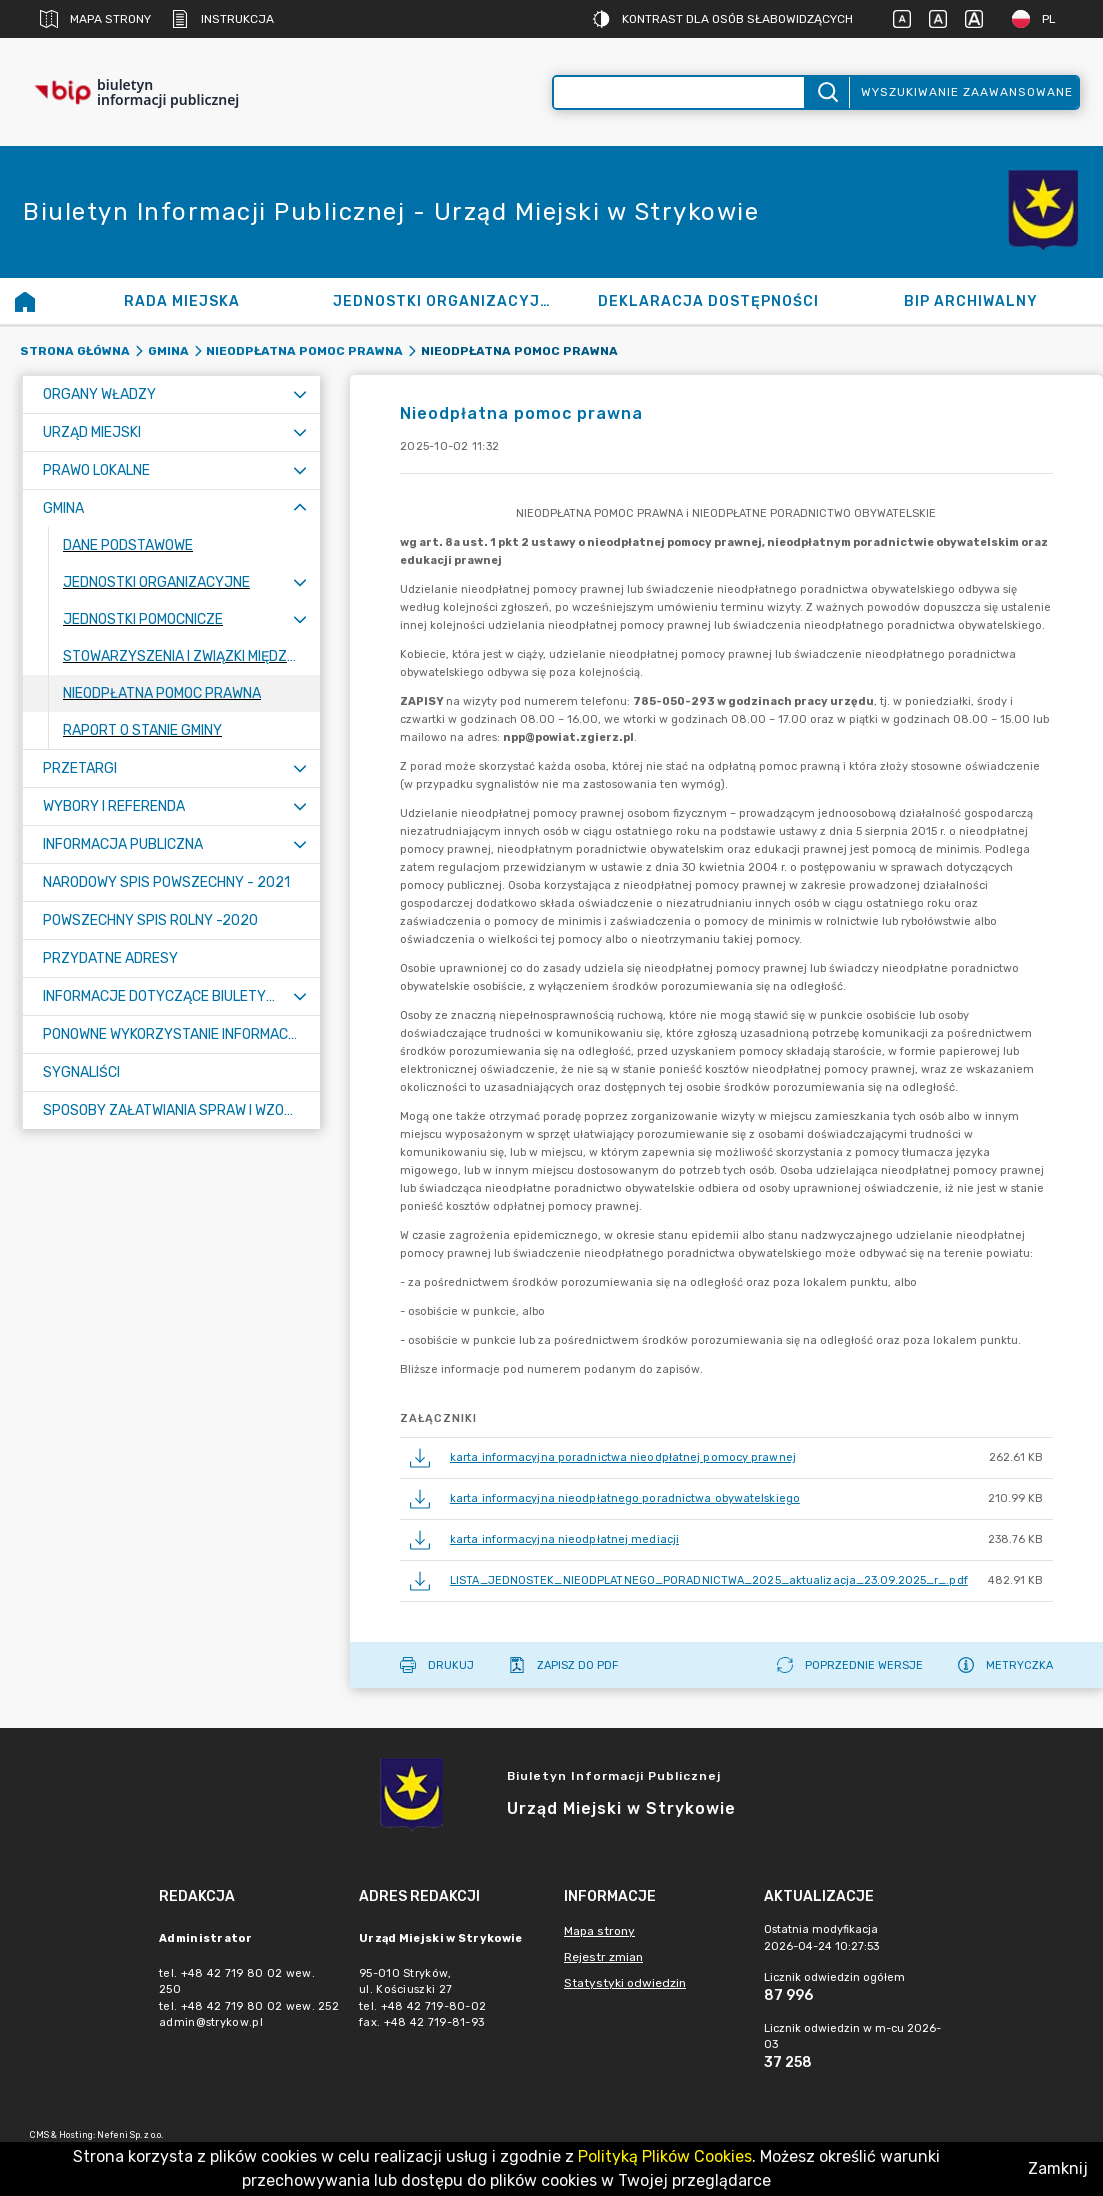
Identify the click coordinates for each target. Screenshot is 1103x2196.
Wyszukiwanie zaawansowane (967, 92)
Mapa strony (95, 19)
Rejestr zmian (603, 1957)
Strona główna (75, 351)
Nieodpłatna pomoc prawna (304, 351)
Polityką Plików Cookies (665, 2156)
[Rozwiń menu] (300, 394)
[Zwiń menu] (300, 508)
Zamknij (1058, 2168)
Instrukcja (222, 19)
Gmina (168, 351)
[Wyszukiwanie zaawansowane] (679, 92)
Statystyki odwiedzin (625, 1983)
